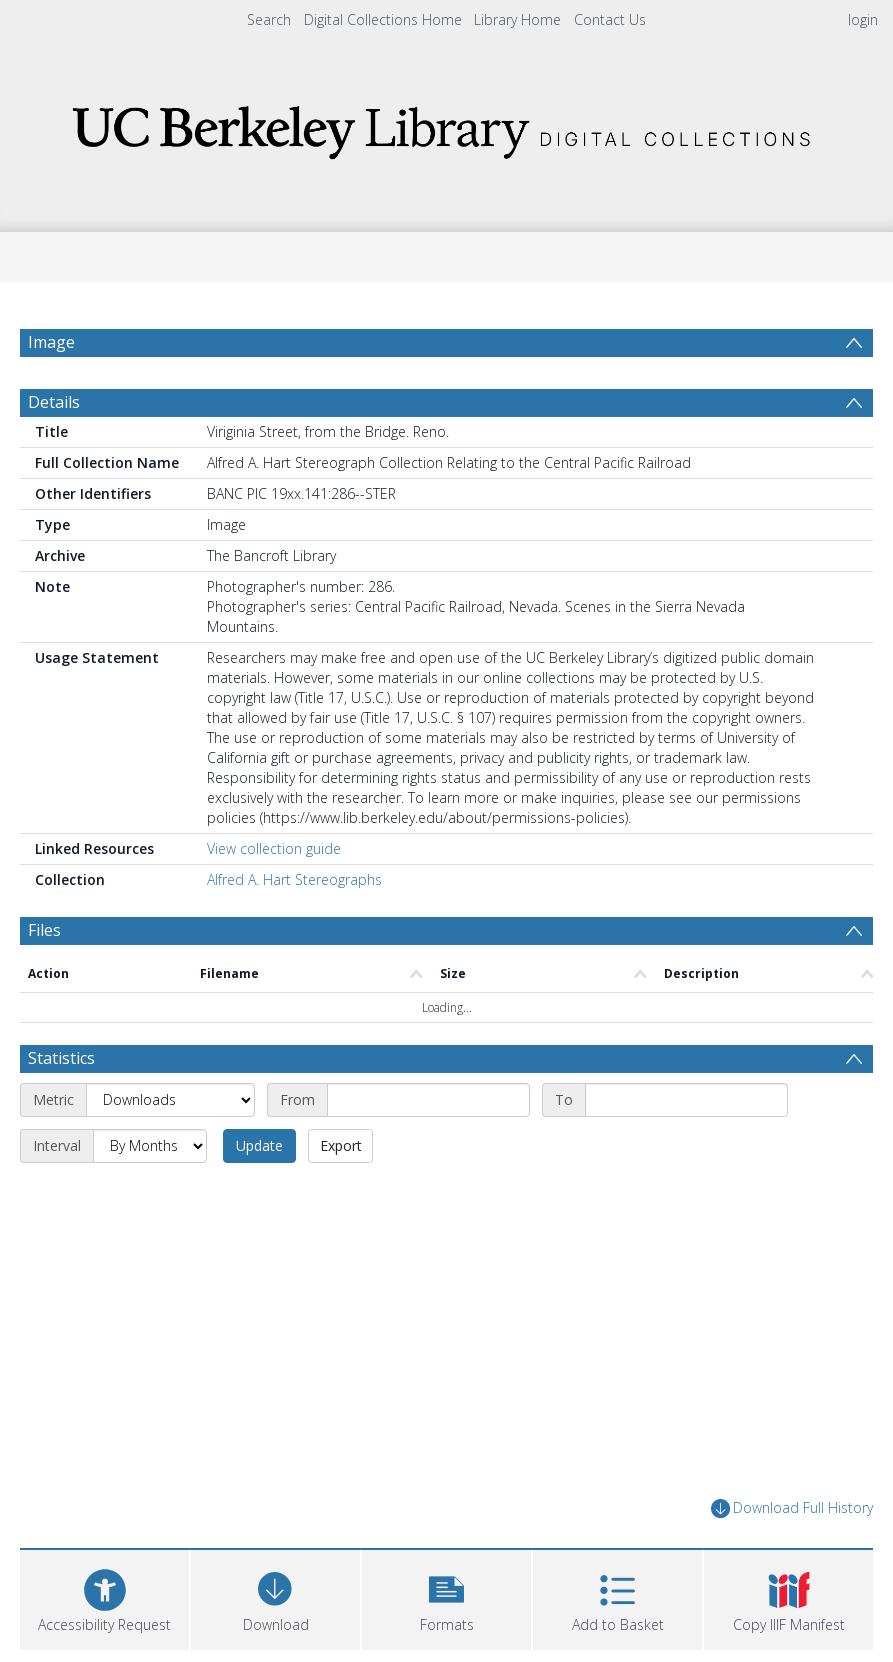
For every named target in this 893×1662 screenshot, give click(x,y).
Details (54, 402)
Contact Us (610, 19)
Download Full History (792, 1508)
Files (44, 930)
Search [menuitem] (269, 19)
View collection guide (274, 848)
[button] (446, 1597)
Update (259, 1145)
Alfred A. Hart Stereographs (294, 879)
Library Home (517, 19)
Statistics (61, 1058)
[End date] (686, 1100)
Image (51, 342)
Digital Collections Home (383, 19)
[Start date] (428, 1100)
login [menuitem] (863, 19)
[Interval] (150, 1146)
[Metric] (170, 1100)
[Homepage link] (447, 126)
